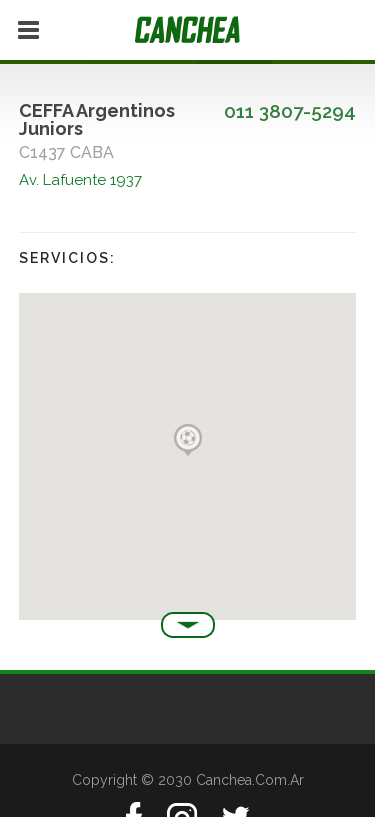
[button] (188, 440)
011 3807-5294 (290, 111)
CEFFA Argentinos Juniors (97, 119)
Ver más (188, 625)
